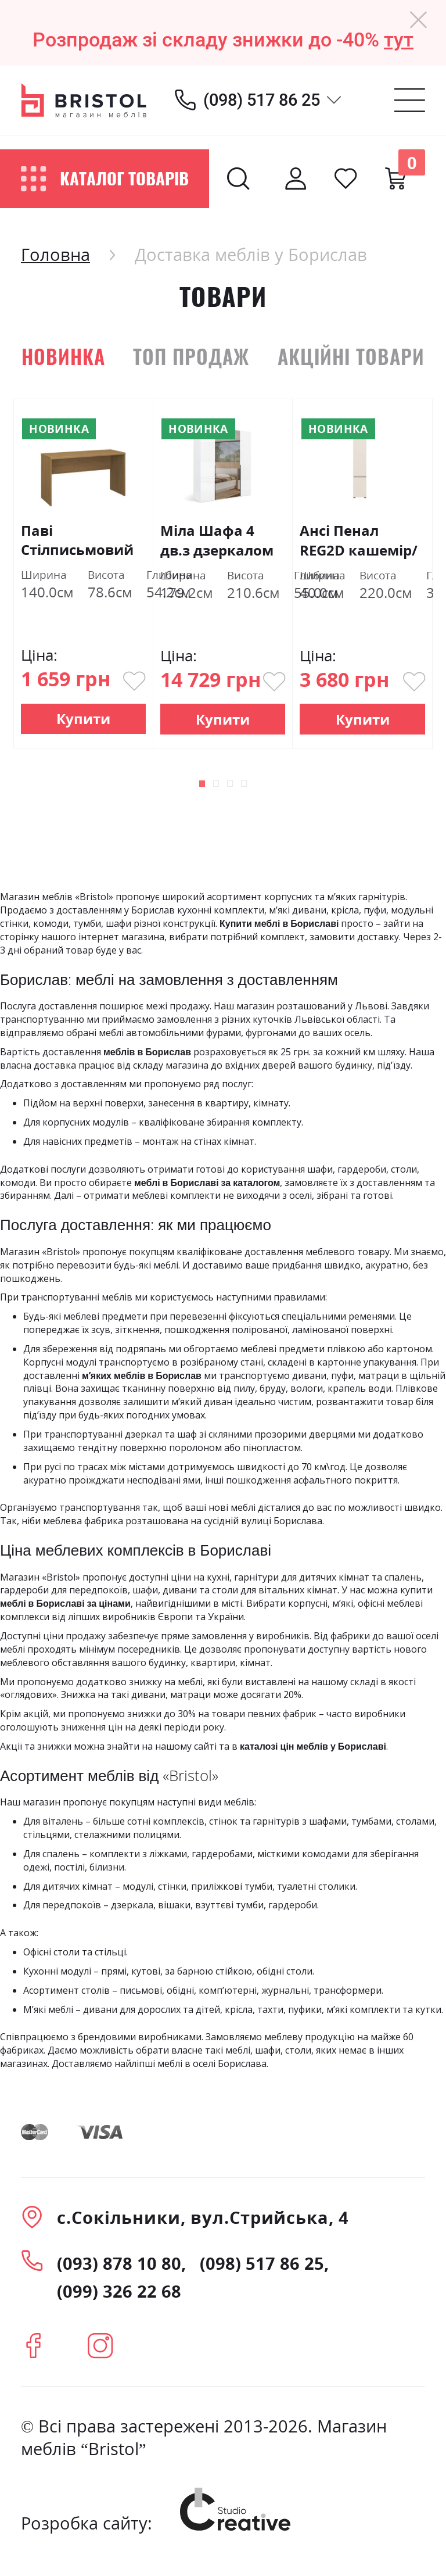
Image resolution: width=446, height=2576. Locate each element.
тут (398, 39)
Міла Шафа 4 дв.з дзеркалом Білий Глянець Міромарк (217, 540)
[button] (185, 785)
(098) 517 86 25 (261, 100)
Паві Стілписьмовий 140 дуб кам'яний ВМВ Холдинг (77, 540)
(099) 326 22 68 (119, 2291)
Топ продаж (191, 356)
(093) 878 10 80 (119, 2263)
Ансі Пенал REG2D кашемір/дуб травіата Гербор (359, 540)
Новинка (63, 356)
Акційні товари (351, 356)
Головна (55, 254)
